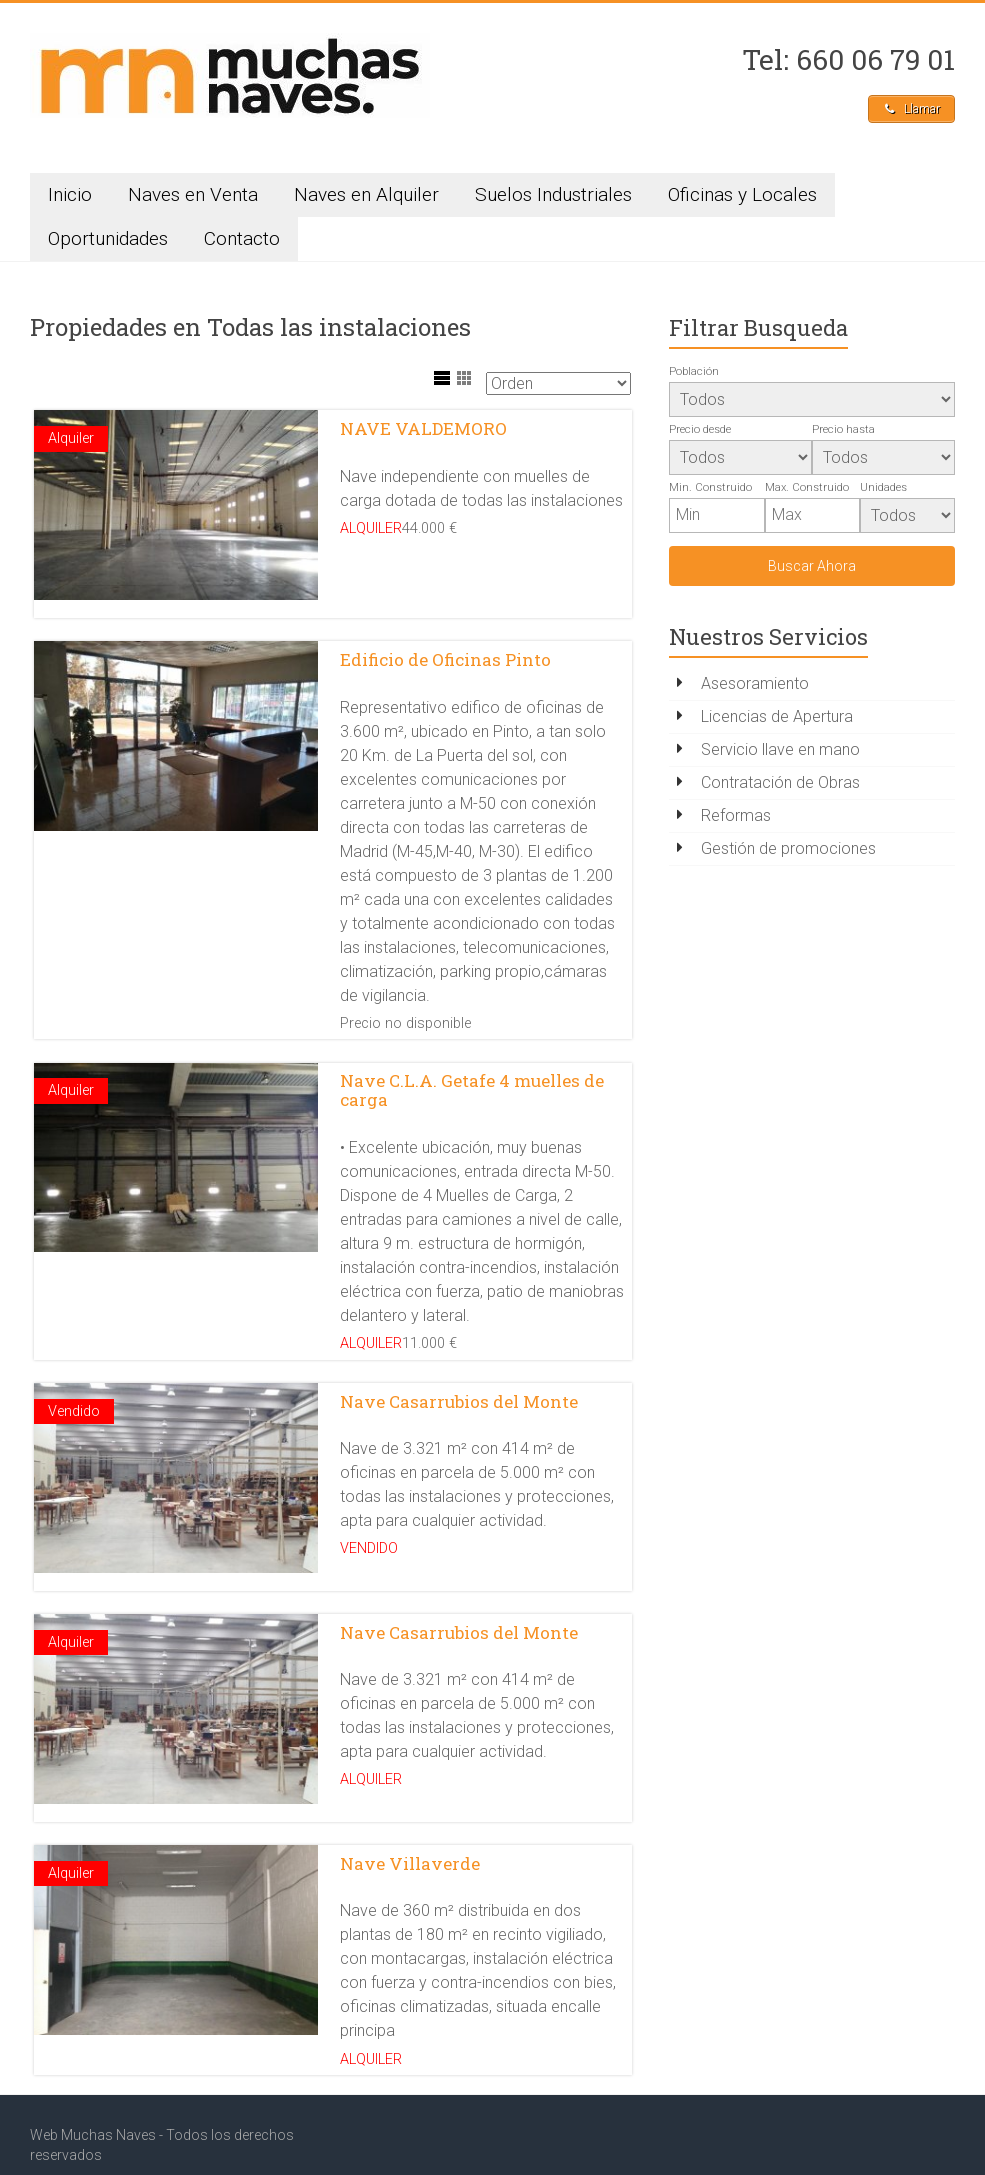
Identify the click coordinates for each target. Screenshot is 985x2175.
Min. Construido (710, 491)
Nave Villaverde (410, 1790)
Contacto (242, 242)
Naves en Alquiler (366, 198)
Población (694, 375)
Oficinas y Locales (742, 198)
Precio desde (700, 433)
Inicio (70, 198)
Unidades (883, 491)
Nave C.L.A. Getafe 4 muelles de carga (472, 1063)
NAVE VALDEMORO (423, 432)
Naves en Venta (193, 198)
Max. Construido (807, 491)
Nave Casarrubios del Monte (459, 1358)
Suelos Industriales (553, 198)
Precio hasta (843, 433)
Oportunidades (108, 242)
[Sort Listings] (558, 387)
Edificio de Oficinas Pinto (445, 647)
